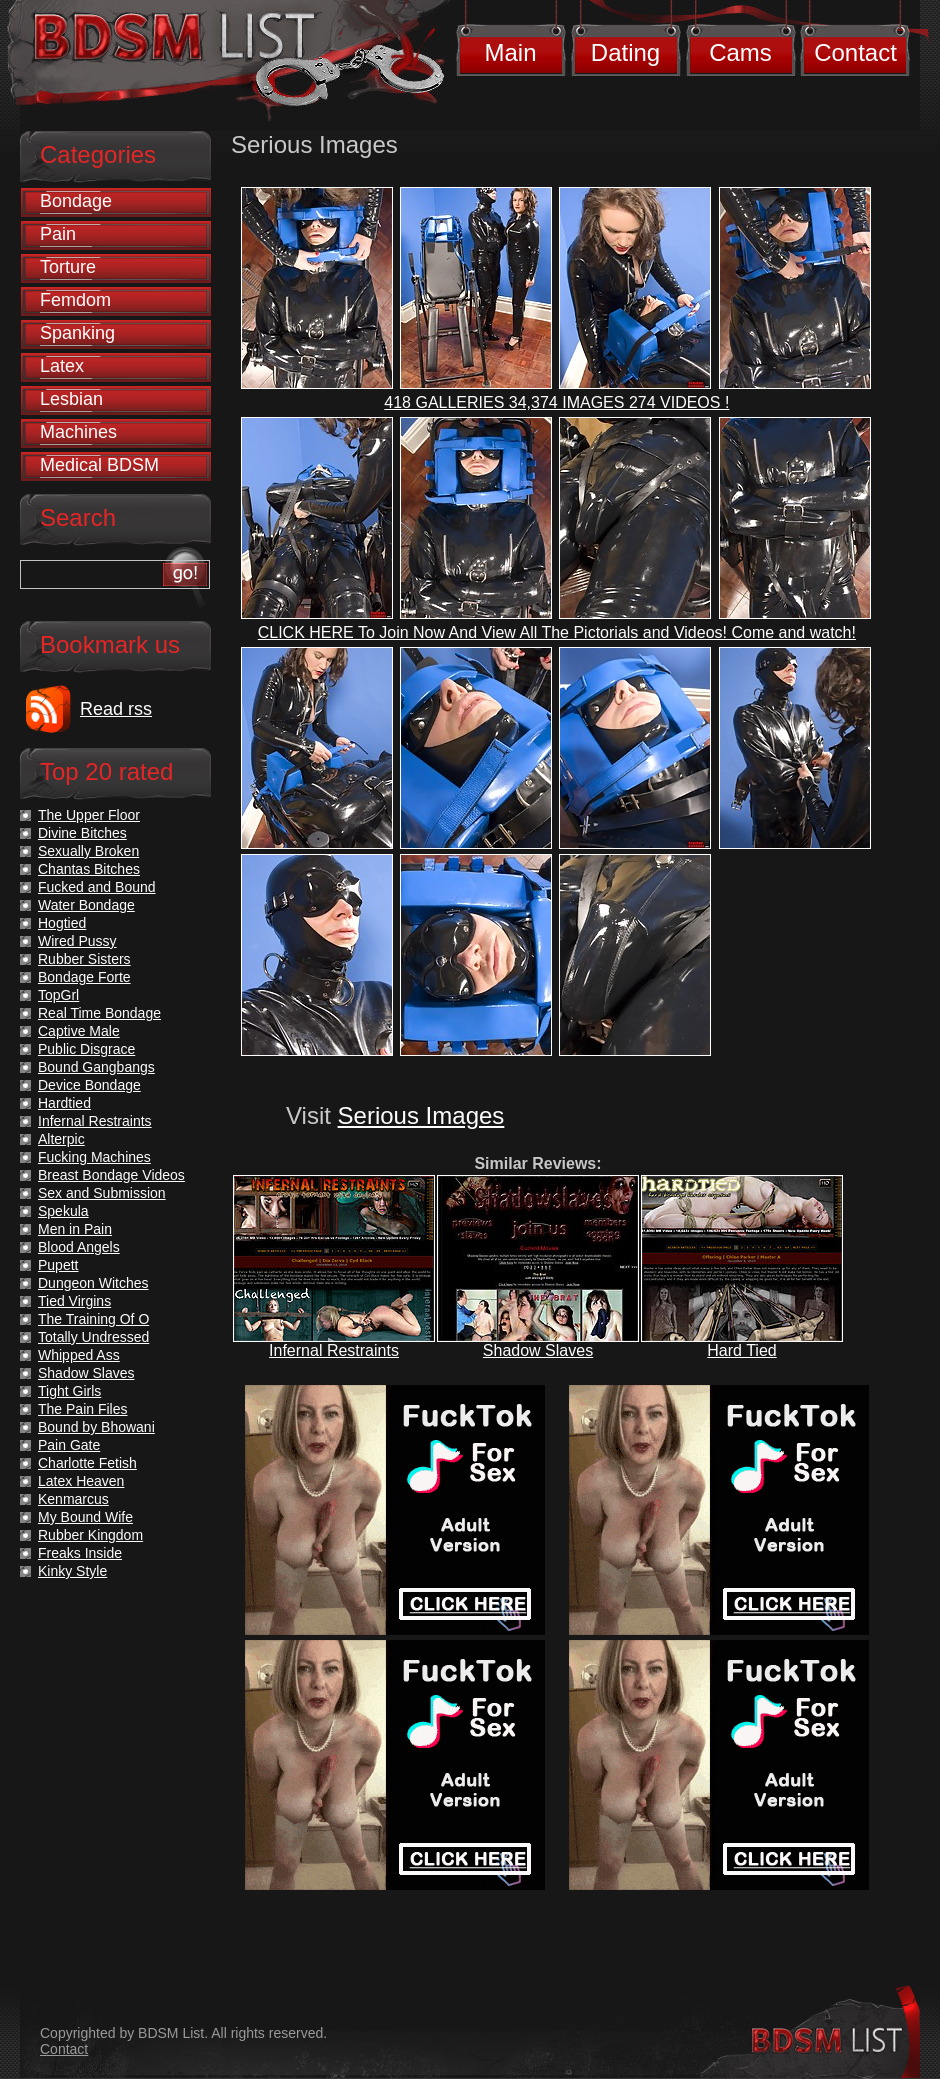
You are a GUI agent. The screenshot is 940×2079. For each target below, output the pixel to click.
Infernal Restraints (334, 1350)
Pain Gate (69, 1445)
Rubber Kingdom (90, 1535)
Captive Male (79, 1031)
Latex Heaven (81, 1481)
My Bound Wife (85, 1517)
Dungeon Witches (93, 1283)
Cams (740, 52)
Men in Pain (75, 1229)
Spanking (77, 333)
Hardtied (64, 1103)
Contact (855, 52)
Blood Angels (79, 1247)
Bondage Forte (84, 977)
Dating (625, 52)
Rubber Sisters (84, 959)
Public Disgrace (86, 1049)
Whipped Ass (79, 1355)
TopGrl (58, 995)
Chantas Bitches (89, 869)
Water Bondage (86, 905)
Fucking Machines (94, 1157)
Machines (78, 432)
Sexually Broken (88, 851)
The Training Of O (93, 1319)
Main (510, 52)
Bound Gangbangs (96, 1067)
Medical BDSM (99, 465)
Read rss (116, 709)
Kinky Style (72, 1571)
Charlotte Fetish (87, 1463)
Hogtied (62, 923)
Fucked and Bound (97, 887)
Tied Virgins (74, 1301)
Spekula (63, 1211)
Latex (62, 366)
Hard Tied (741, 1350)
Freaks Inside (80, 1553)
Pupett (58, 1265)
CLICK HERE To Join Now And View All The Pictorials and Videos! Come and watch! (557, 632)
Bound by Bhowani (96, 1427)
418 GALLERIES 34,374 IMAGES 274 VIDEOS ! (556, 402)
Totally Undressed (93, 1337)
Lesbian (71, 399)
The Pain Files (82, 1409)
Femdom (75, 300)
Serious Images (421, 1115)
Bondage (76, 201)
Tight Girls (69, 1391)
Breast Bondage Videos (111, 1175)
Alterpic (61, 1139)
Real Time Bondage (99, 1013)
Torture (68, 267)
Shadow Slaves (538, 1350)
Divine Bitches (82, 833)
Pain (58, 234)
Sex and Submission (102, 1193)
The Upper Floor (89, 815)
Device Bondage (89, 1085)
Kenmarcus (73, 1499)
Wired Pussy (77, 941)
